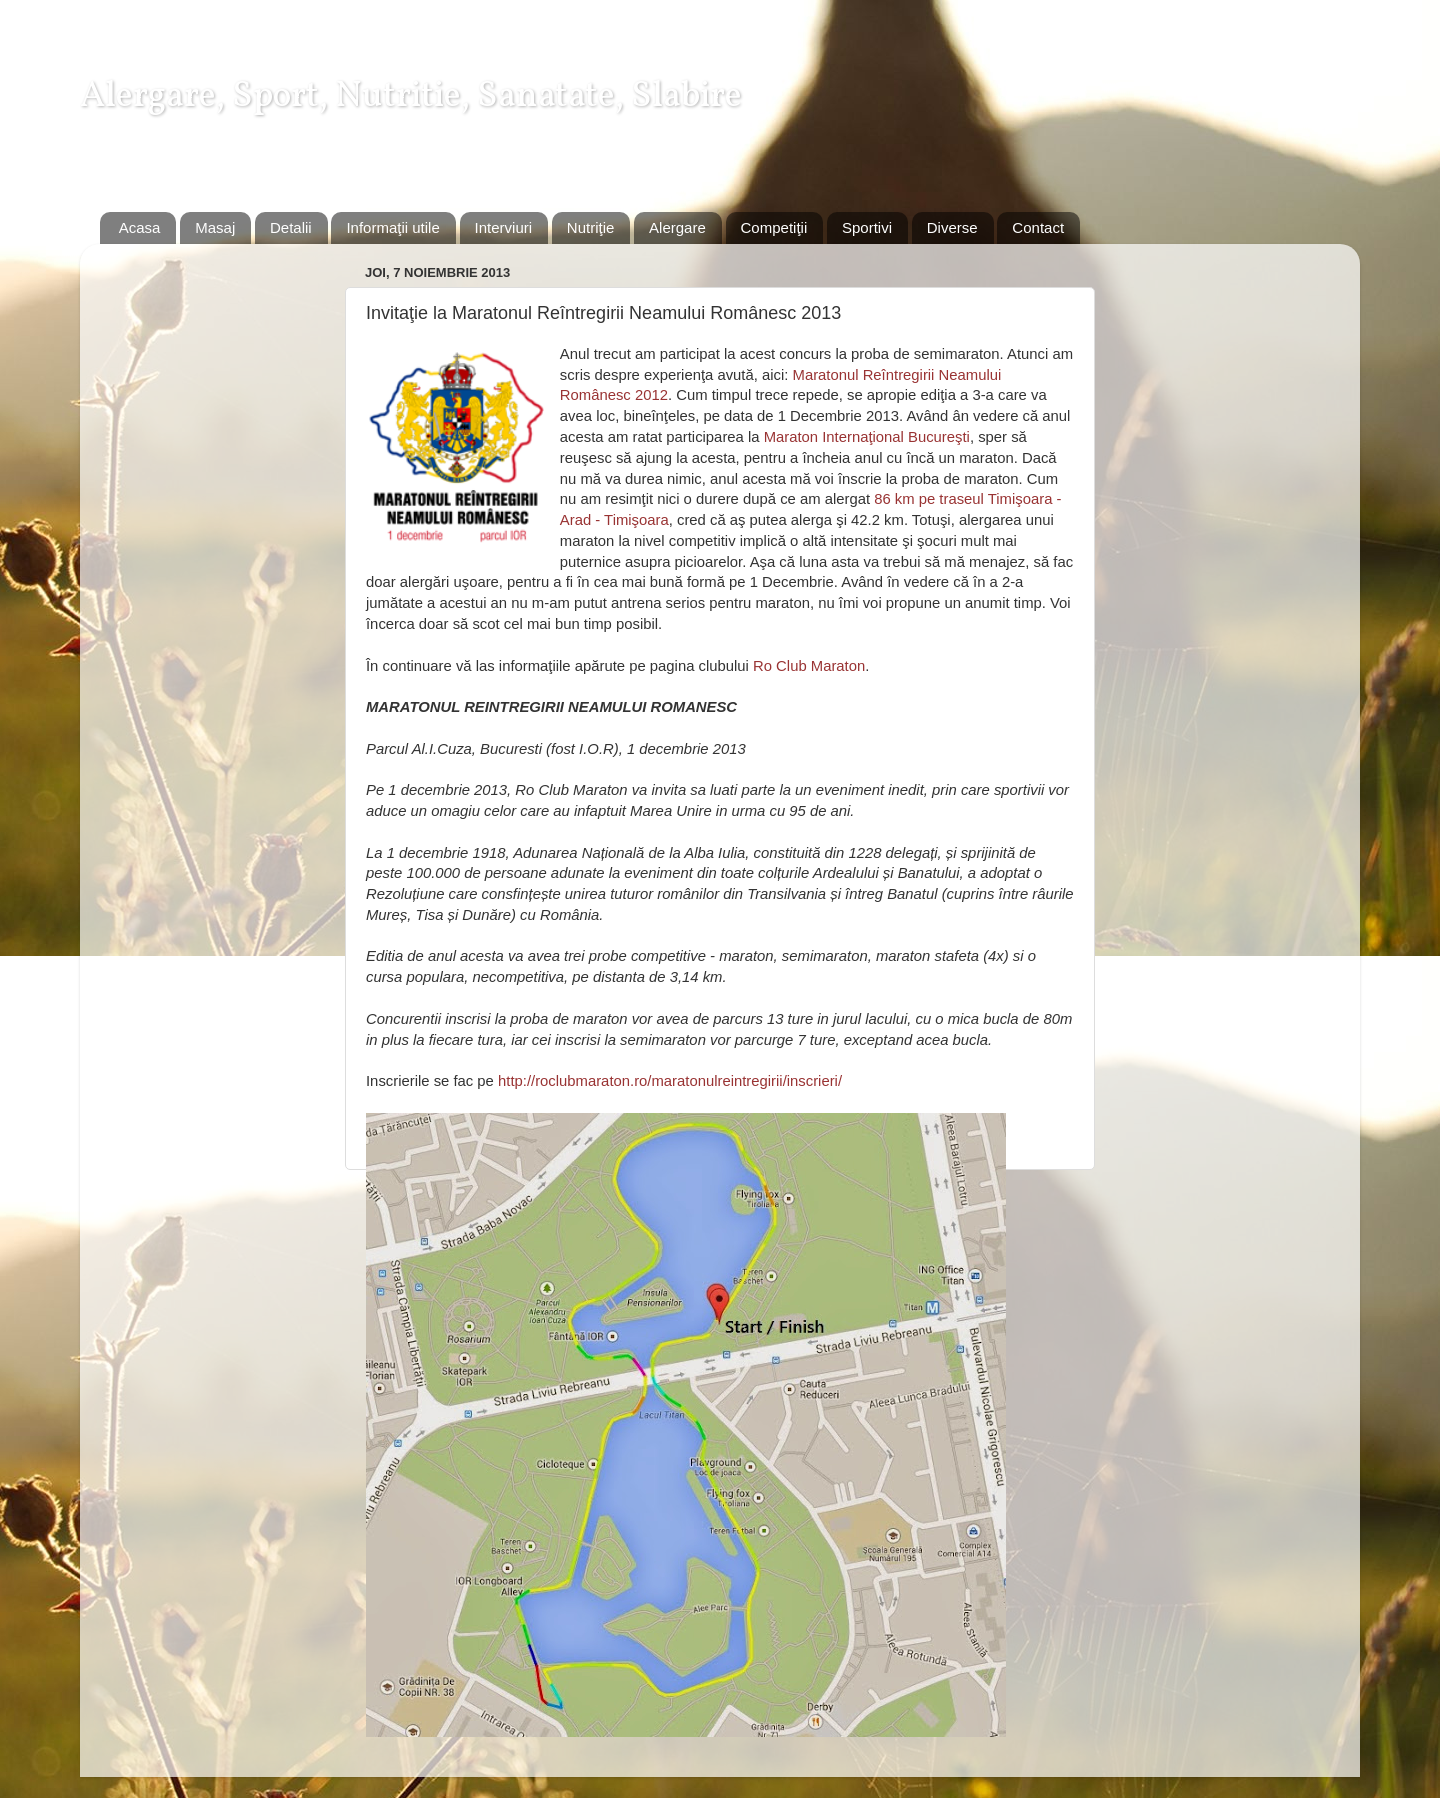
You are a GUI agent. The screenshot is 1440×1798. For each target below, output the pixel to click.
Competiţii (774, 227)
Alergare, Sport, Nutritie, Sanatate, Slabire (411, 97)
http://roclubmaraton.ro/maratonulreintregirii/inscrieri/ (670, 1081)
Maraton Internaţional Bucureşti (867, 437)
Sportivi (867, 227)
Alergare (677, 227)
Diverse (952, 227)
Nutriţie (591, 227)
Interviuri (504, 227)
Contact (1038, 227)
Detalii (291, 227)
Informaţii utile (392, 227)
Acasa (140, 227)
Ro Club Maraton (809, 666)
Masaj (215, 227)
